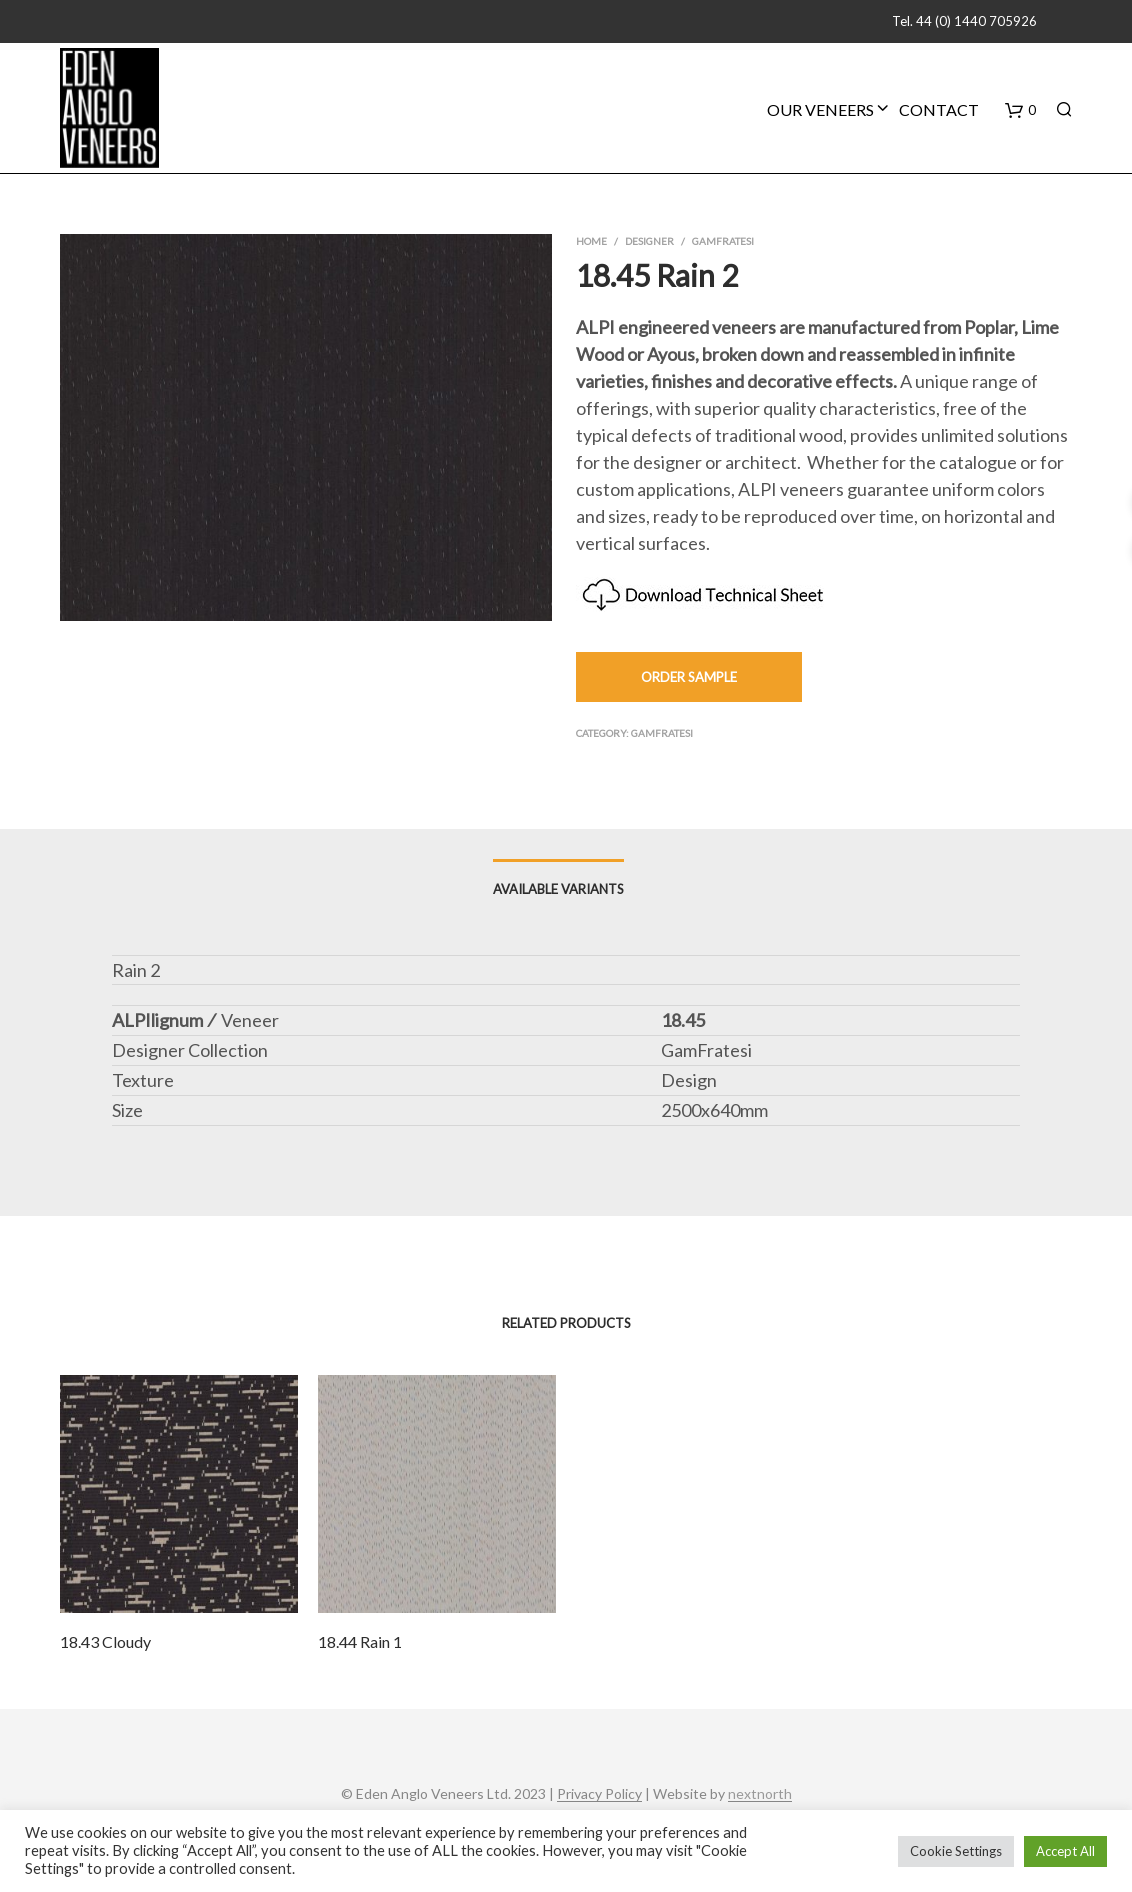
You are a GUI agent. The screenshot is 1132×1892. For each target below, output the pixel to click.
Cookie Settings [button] (956, 1851)
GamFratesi (723, 241)
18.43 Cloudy (105, 1641)
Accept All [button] (1065, 1851)
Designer (649, 241)
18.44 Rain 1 (360, 1641)
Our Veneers (820, 109)
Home (591, 241)
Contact (939, 109)
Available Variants (558, 889)
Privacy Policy (599, 1794)
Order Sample (689, 677)
